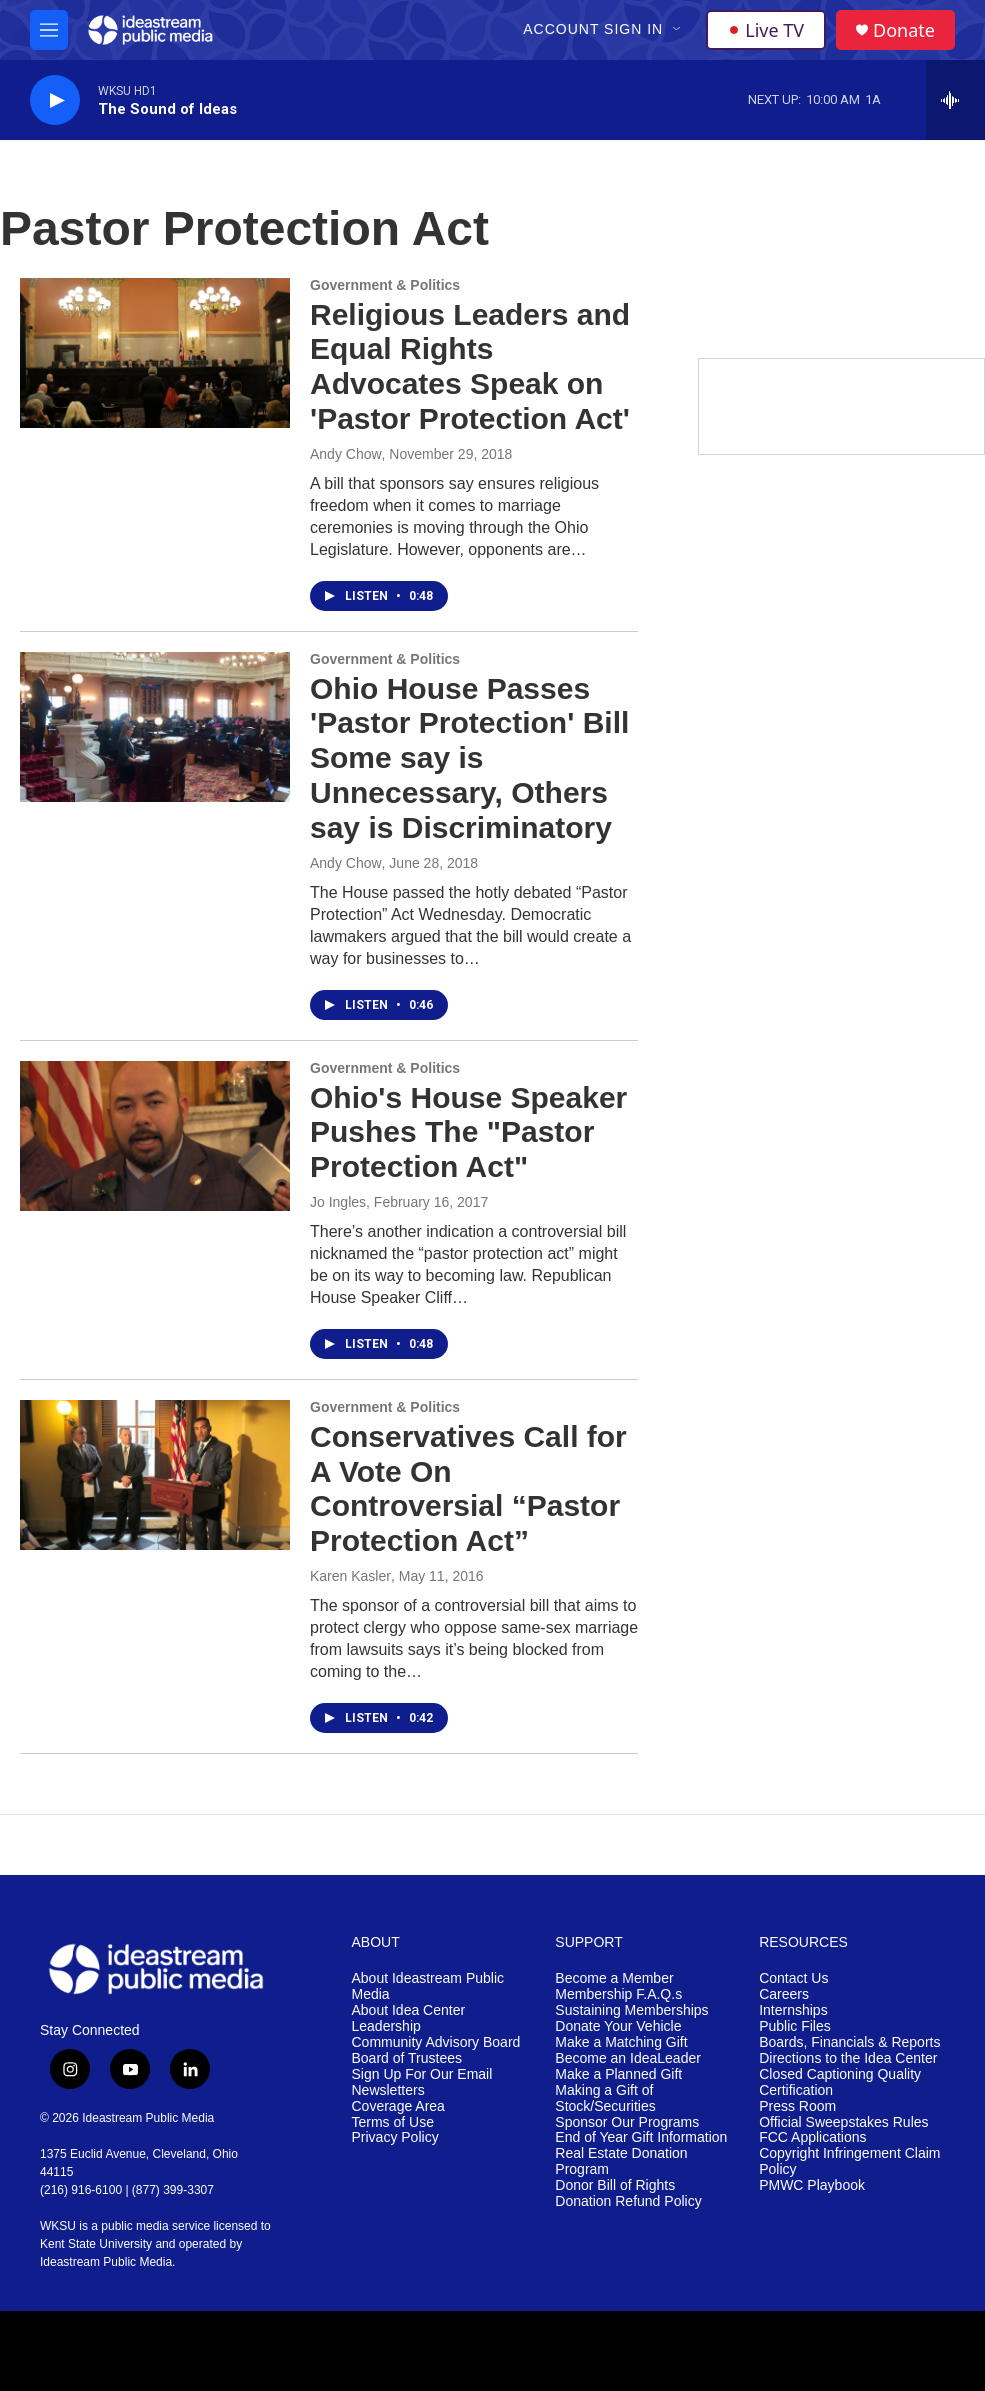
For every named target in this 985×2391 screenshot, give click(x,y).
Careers (784, 1994)
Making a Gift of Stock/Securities (605, 2098)
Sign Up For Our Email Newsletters (422, 2082)
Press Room (797, 2106)
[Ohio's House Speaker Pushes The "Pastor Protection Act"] (155, 1136)
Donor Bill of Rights (615, 2185)
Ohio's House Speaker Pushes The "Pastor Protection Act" (468, 1132)
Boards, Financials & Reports (849, 2042)
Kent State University (96, 2244)
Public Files (795, 2026)
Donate (904, 30)
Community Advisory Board (436, 2042)
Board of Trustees (407, 2058)
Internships (793, 2010)
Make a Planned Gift (618, 2074)
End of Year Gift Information (641, 2137)
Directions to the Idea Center (848, 2058)
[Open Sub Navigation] (678, 30)
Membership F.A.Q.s (618, 1994)
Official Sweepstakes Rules (843, 2122)
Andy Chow (346, 454)
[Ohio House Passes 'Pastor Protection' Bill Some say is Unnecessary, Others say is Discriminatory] (155, 727)
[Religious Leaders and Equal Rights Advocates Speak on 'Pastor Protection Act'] (155, 353)
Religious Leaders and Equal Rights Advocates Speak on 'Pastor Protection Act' (470, 366)
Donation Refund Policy (628, 2201)
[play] (55, 100)
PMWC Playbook (812, 2185)
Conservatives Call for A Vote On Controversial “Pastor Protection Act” (468, 1488)
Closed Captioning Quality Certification (840, 2082)
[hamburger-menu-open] (49, 30)
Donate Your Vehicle (618, 2026)
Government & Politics (385, 285)
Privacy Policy (395, 2137)
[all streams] (955, 100)
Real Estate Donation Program (621, 2161)
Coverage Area (398, 2106)
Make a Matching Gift (621, 2042)
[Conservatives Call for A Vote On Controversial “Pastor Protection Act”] (155, 1475)
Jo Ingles (338, 1202)
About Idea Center (409, 2010)
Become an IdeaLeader (628, 2058)
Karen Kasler (350, 1576)
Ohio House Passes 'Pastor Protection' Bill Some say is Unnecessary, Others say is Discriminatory (469, 758)
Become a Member (614, 1978)
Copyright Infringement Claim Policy (849, 2161)
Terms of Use (393, 2122)
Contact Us (793, 1978)
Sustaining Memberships (631, 2010)
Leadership (386, 2026)
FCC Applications (812, 2137)
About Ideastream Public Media (428, 1986)
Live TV (766, 30)
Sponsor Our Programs (627, 2122)
